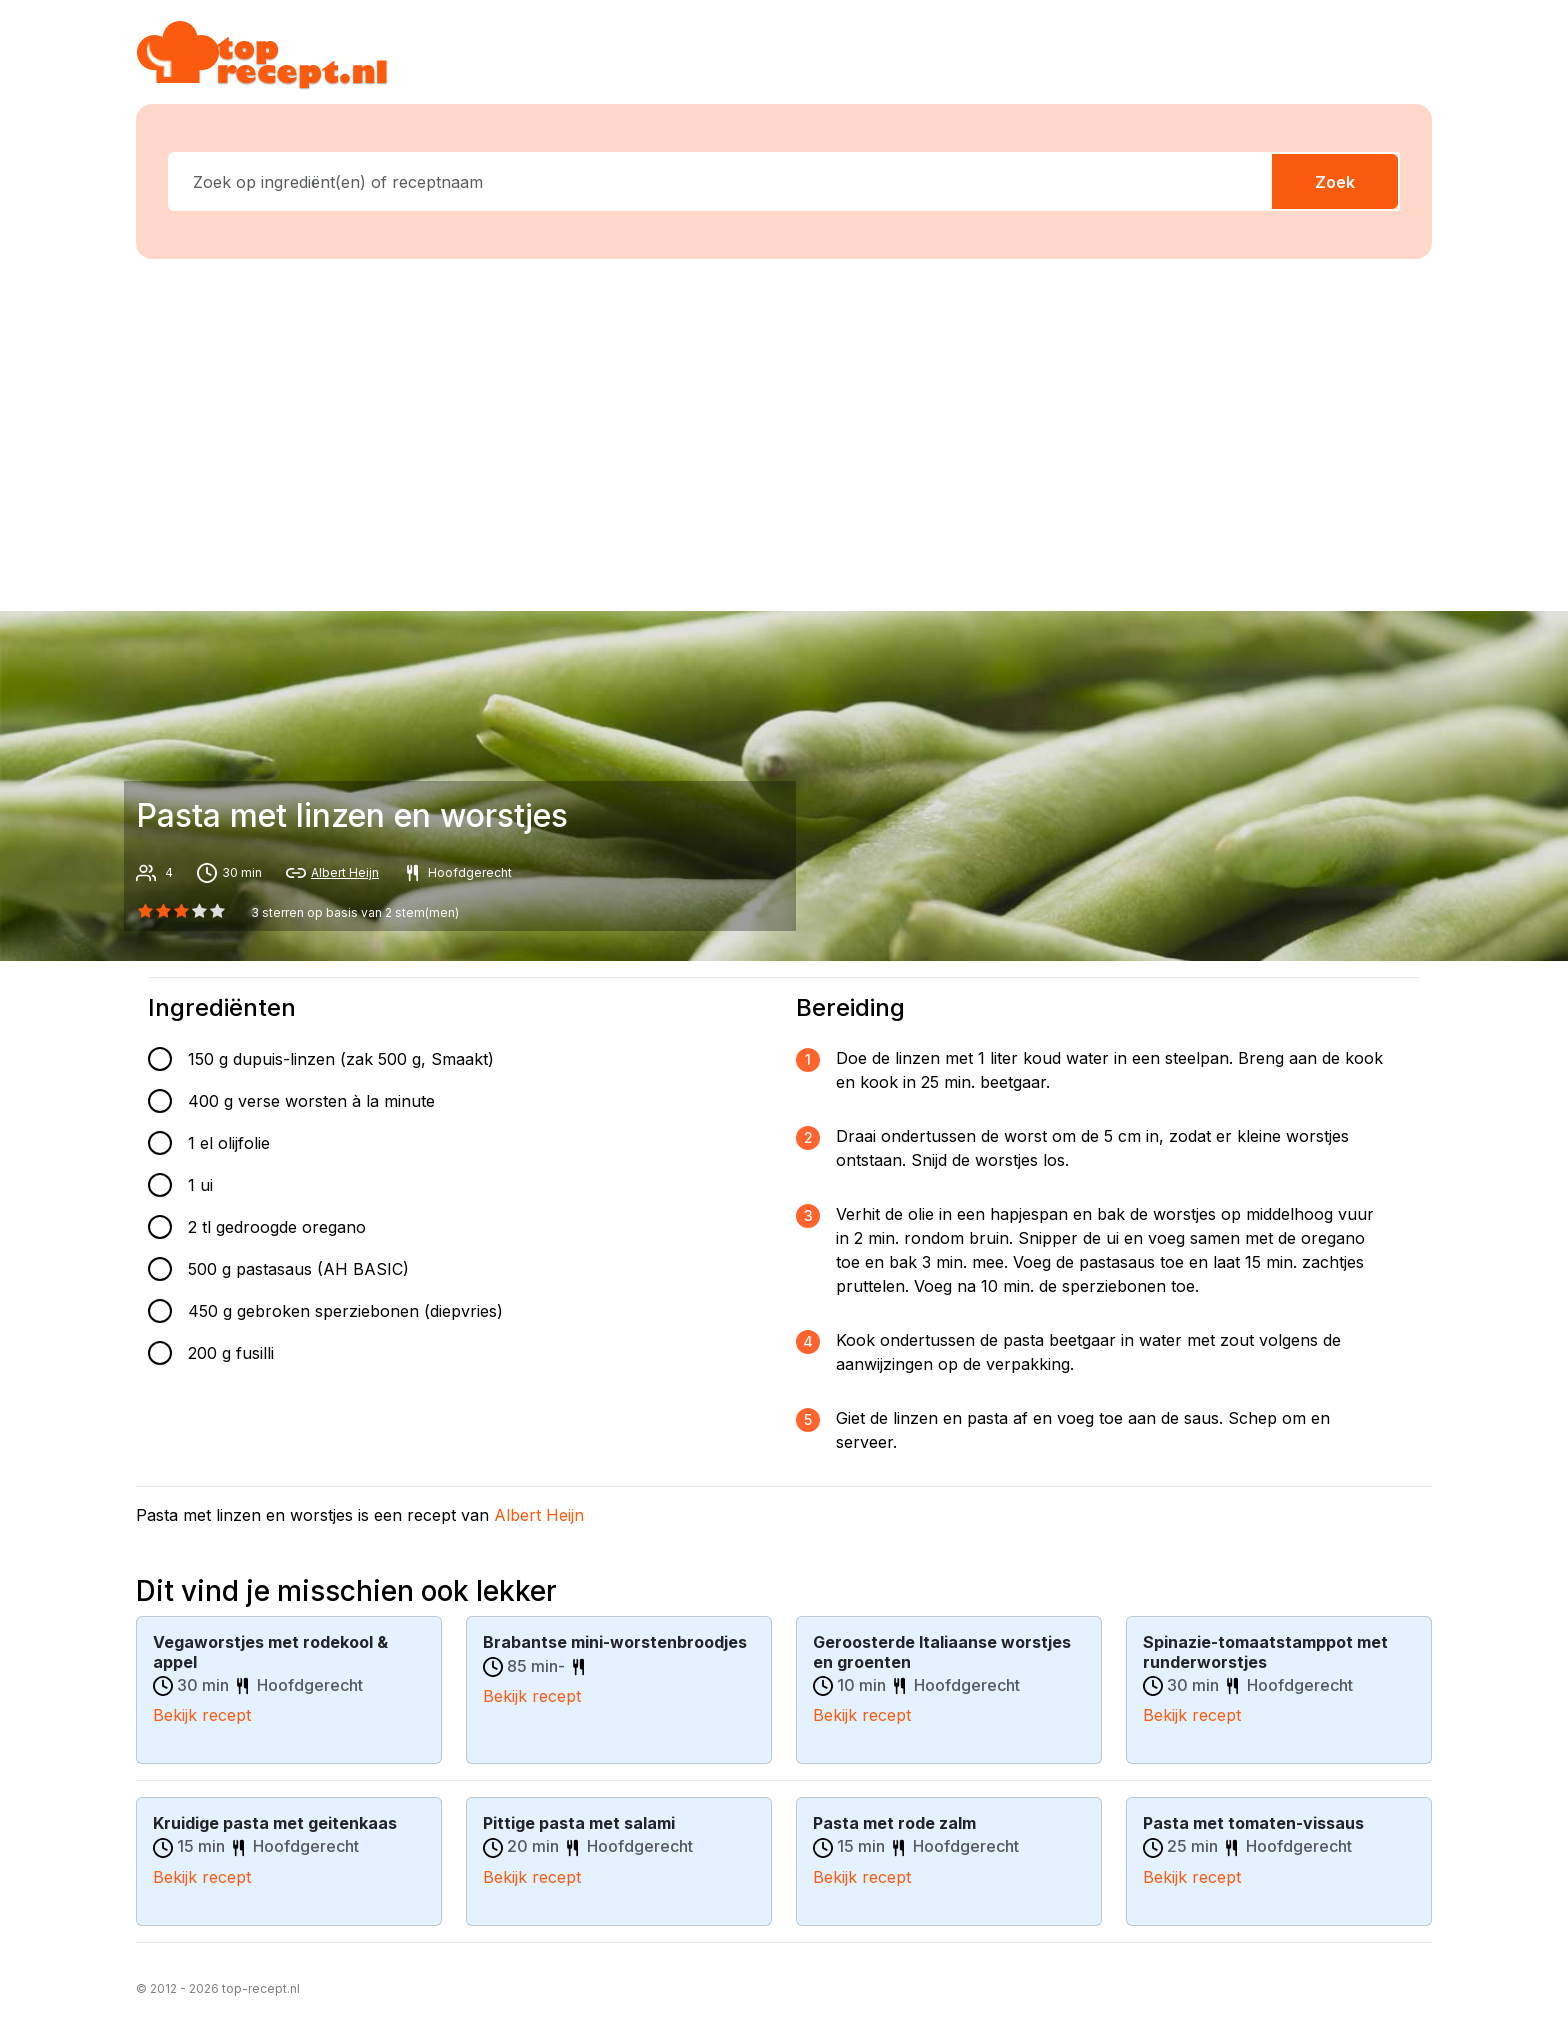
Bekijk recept (202, 1715)
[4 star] (218, 911)
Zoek (1335, 182)
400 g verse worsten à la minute (311, 1101)
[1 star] (163, 911)
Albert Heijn (345, 872)
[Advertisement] (784, 431)
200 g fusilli (231, 1353)
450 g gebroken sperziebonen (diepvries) (345, 1311)
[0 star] (145, 911)
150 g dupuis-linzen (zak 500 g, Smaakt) (341, 1059)
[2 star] (181, 911)
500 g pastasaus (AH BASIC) (298, 1269)
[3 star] (200, 911)
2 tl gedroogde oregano (277, 1227)
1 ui (200, 1185)
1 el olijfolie (229, 1143)
